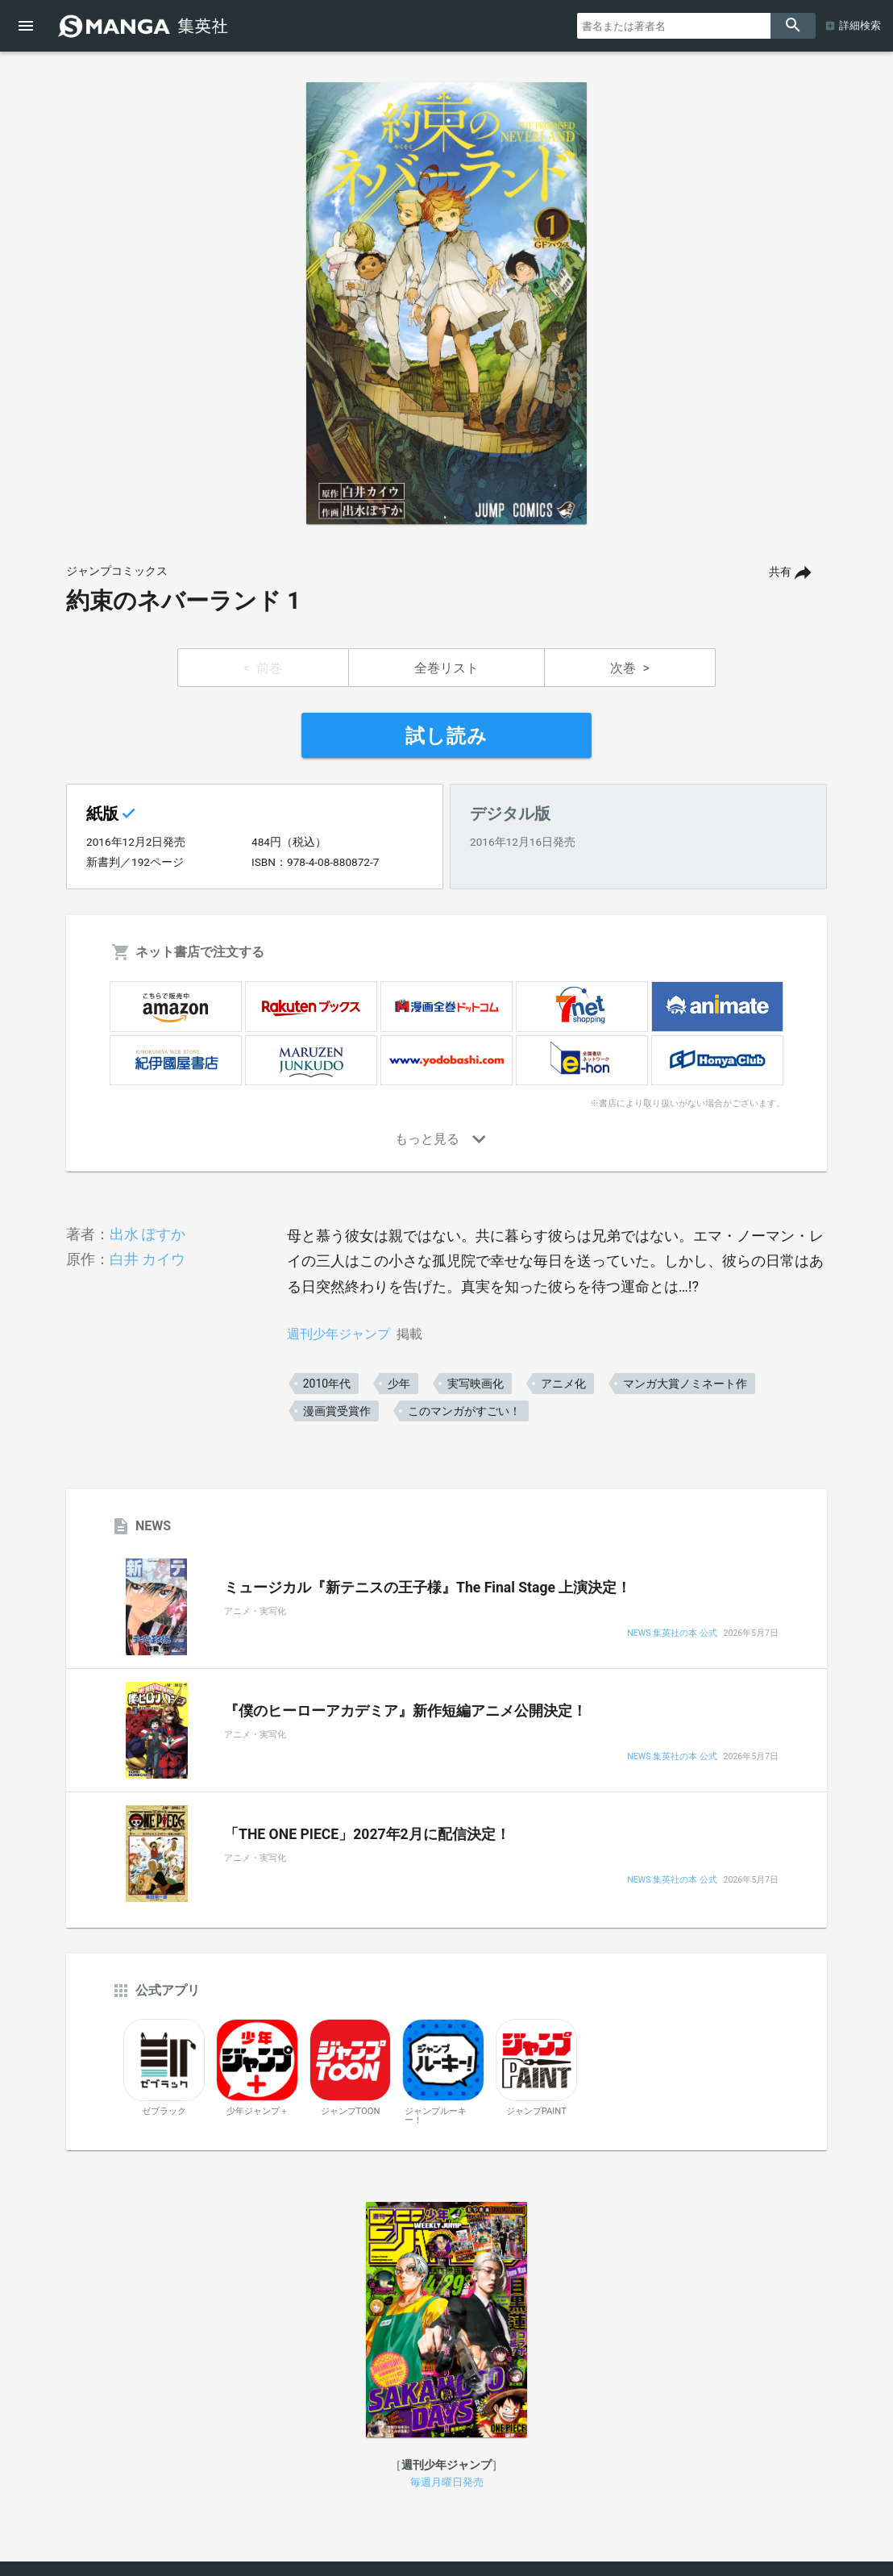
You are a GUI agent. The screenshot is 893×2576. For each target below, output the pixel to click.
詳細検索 (860, 25)
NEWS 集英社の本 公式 (671, 1633)
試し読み (446, 736)
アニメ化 (563, 1383)
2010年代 (327, 1383)
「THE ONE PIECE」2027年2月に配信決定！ (367, 1834)
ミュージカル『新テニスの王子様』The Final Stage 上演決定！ (427, 1587)
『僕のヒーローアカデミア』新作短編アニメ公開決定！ (405, 1711)
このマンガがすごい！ (464, 1411)
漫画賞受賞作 (337, 1411)
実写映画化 (475, 1383)
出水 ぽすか (147, 1234)
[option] (446, 303)
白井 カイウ (147, 1259)
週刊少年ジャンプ (338, 1334)
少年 (399, 1383)
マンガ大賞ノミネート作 (685, 1383)
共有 (780, 572)
